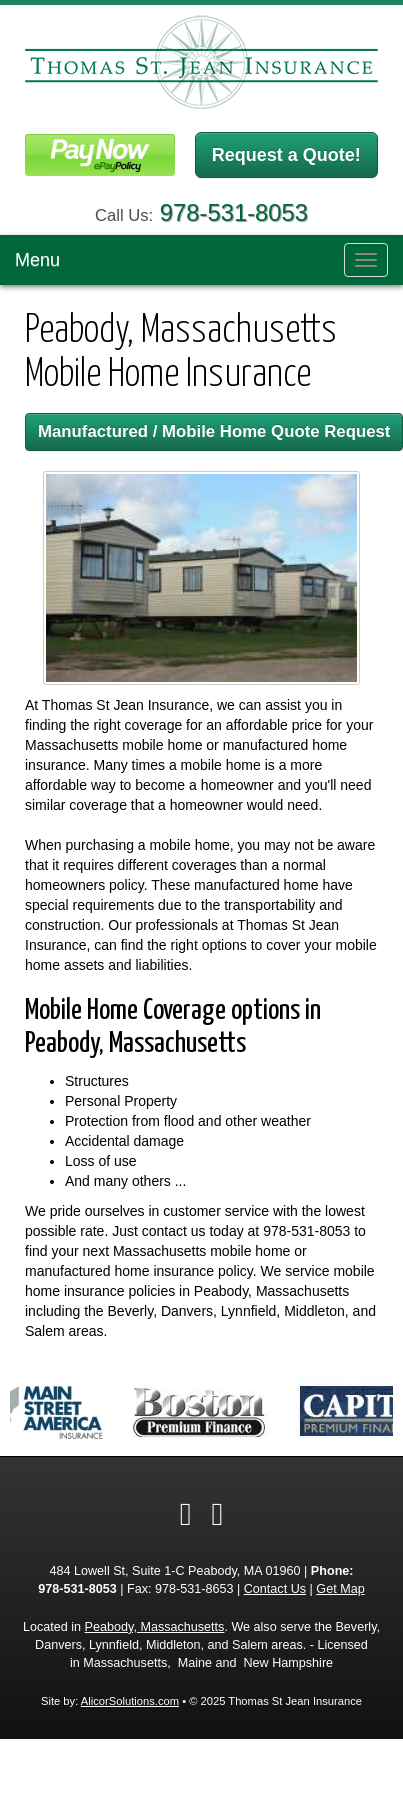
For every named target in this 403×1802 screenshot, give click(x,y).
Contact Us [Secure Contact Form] (275, 1589)
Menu (37, 260)
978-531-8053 (234, 212)
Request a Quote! (286, 155)
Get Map (340, 1589)
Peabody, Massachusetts (155, 1627)
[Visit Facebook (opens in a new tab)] (186, 1514)
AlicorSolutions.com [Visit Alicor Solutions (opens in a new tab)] (130, 1701)
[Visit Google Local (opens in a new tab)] (218, 1514)
